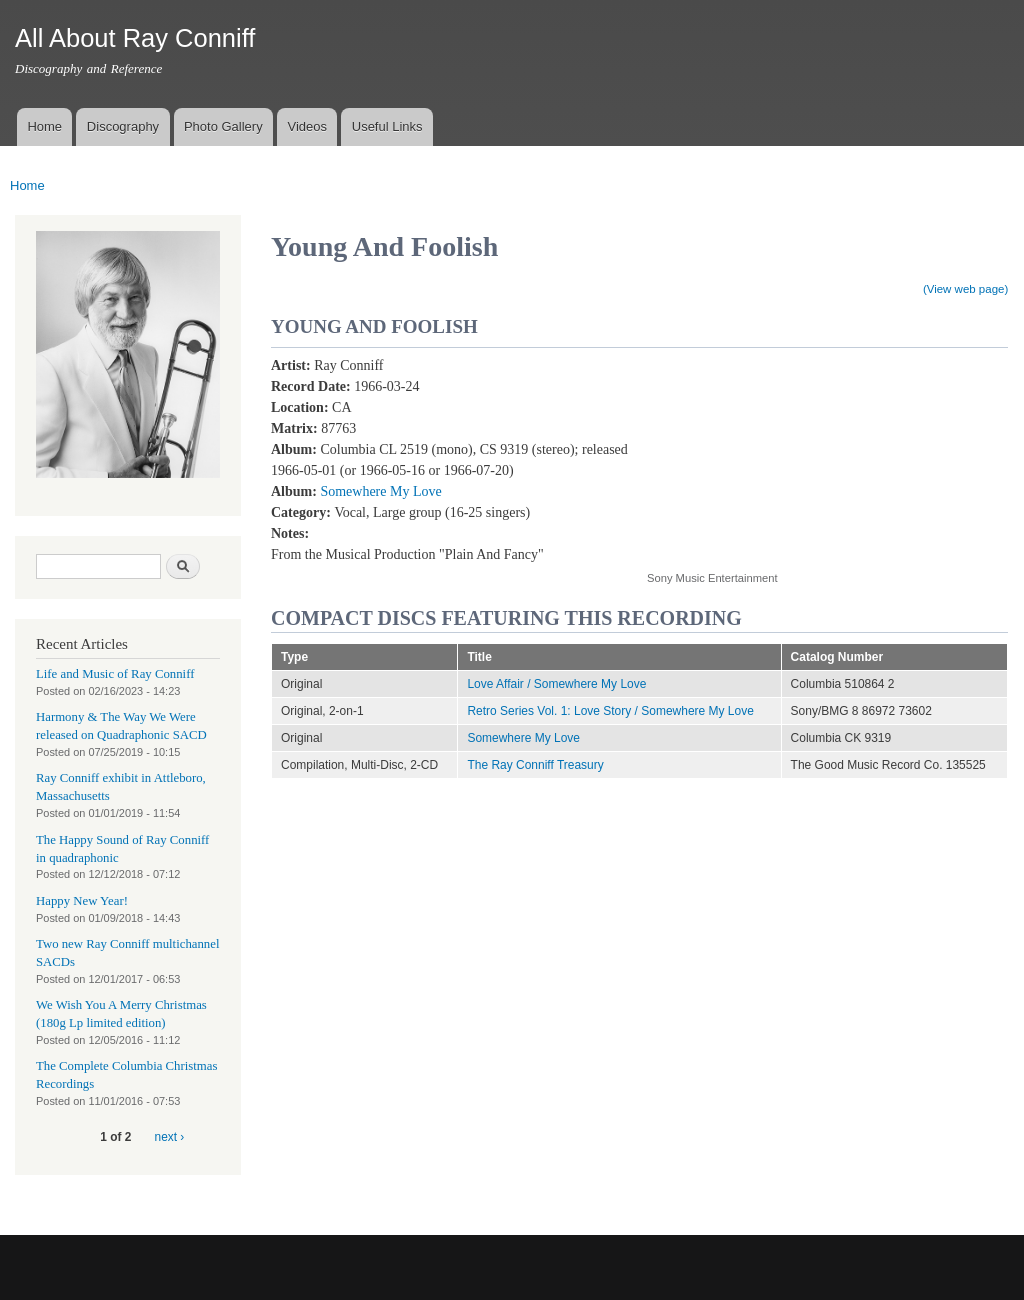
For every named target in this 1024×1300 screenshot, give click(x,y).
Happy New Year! (82, 901)
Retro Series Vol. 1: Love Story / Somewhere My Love (610, 711)
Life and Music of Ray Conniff (115, 674)
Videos (307, 126)
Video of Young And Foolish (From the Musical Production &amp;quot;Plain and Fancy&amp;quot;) (807, 452)
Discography (123, 126)
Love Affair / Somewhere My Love (556, 684)
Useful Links (387, 126)
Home (44, 126)
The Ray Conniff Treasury (535, 765)
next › (170, 1137)
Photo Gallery (223, 126)
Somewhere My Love (380, 491)
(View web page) (965, 289)
